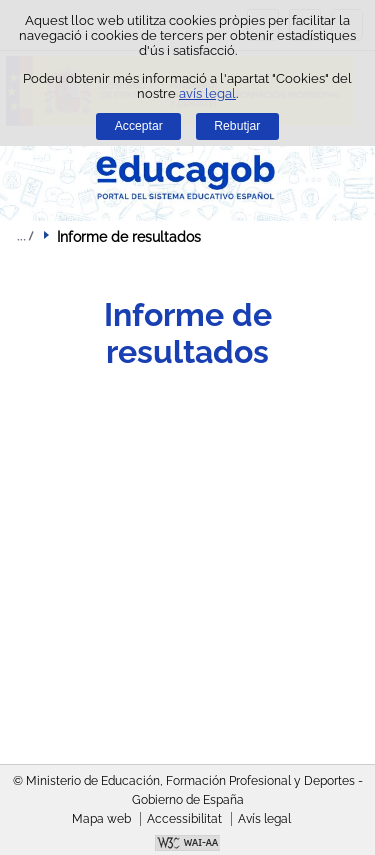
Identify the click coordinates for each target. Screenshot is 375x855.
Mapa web (101, 819)
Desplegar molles (25, 236)
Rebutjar (237, 126)
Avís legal (264, 819)
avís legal (207, 93)
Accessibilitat (184, 819)
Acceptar (139, 126)
